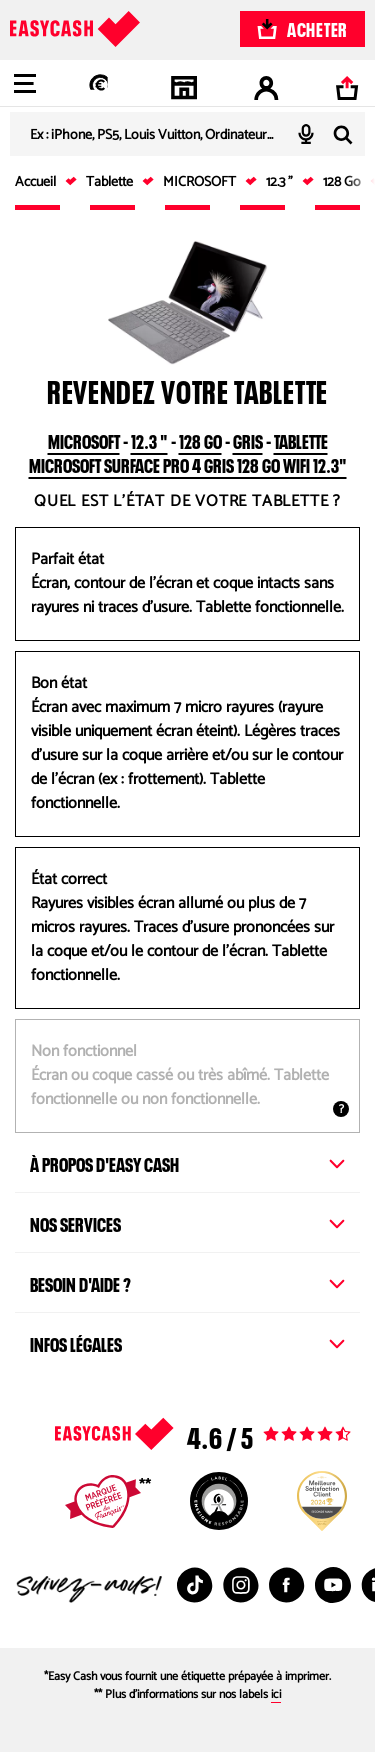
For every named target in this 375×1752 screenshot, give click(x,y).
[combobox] (187, 134)
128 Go (200, 439)
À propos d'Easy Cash (187, 1162)
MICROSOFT (84, 439)
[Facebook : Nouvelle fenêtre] (287, 1585)
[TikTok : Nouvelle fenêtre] (195, 1585)
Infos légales (187, 1342)
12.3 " (149, 439)
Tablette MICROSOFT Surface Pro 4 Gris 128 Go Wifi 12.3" (188, 451)
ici (276, 1694)
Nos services (187, 1222)
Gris (248, 439)
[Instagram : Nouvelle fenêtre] (241, 1585)
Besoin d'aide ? (187, 1282)
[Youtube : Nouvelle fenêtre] (333, 1585)
